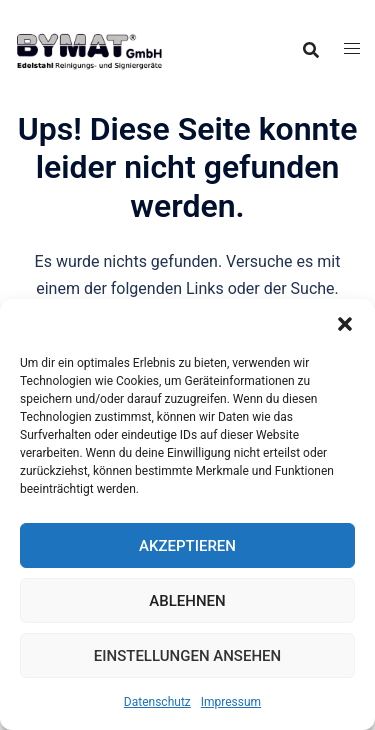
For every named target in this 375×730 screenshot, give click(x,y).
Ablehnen (187, 601)
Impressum (231, 702)
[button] (345, 324)
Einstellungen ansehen (187, 656)
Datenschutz (157, 702)
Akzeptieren (187, 546)
